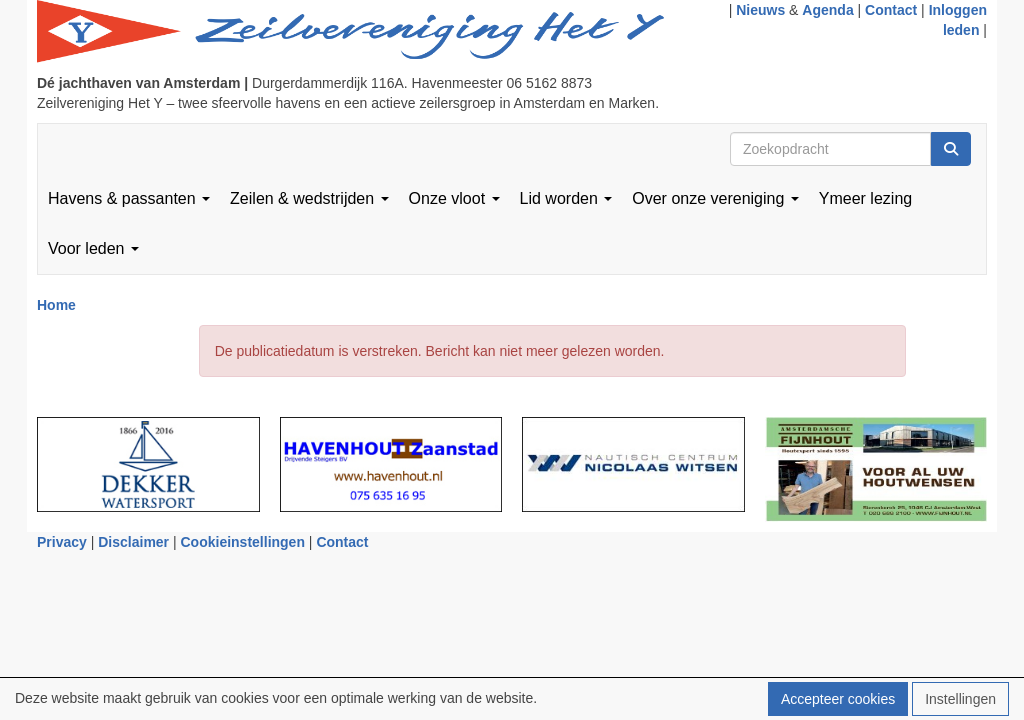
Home (56, 305)
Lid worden (566, 198)
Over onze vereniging (715, 198)
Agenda (827, 10)
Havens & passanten (129, 198)
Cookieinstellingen (243, 542)
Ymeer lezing (865, 198)
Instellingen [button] (960, 699)
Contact (891, 10)
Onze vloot (454, 198)
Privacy (62, 542)
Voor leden (93, 248)
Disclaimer (133, 542)
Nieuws (760, 10)
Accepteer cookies (838, 699)
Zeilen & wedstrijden (309, 198)
